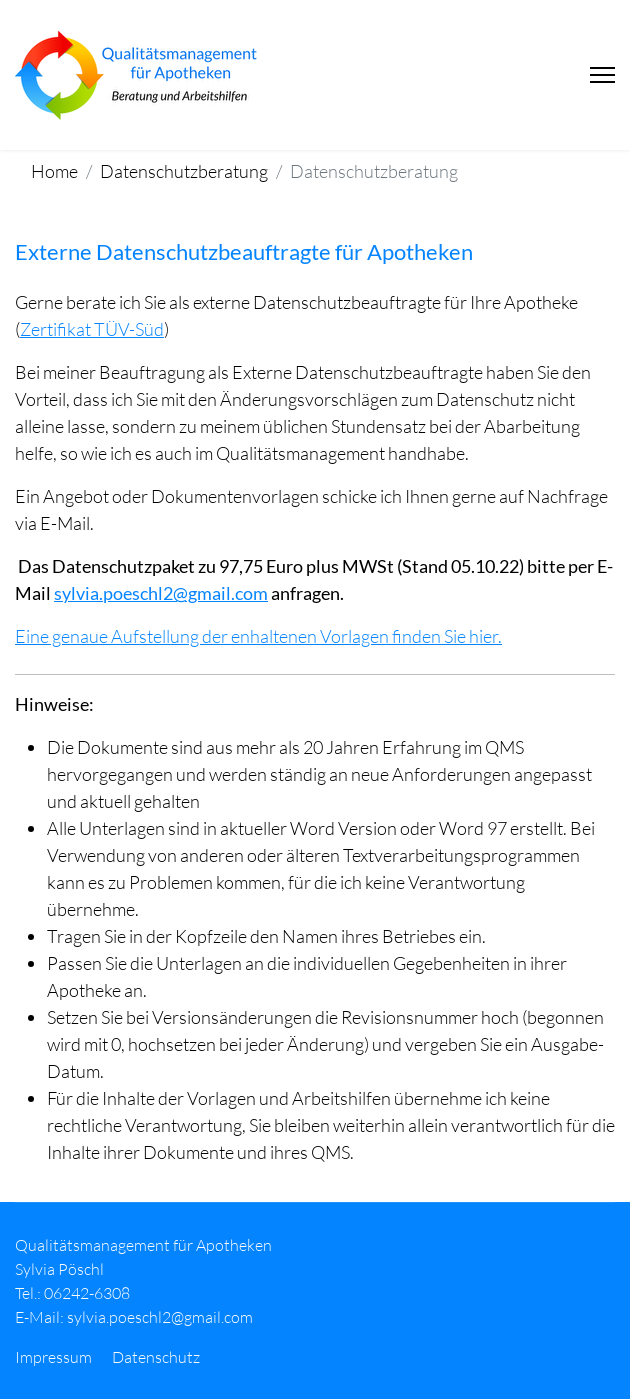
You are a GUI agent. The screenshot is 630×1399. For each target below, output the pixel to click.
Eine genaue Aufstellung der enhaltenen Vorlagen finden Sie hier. (258, 636)
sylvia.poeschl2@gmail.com (161, 593)
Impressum (53, 1357)
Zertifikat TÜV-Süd (92, 329)
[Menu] (602, 75)
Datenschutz (156, 1357)
